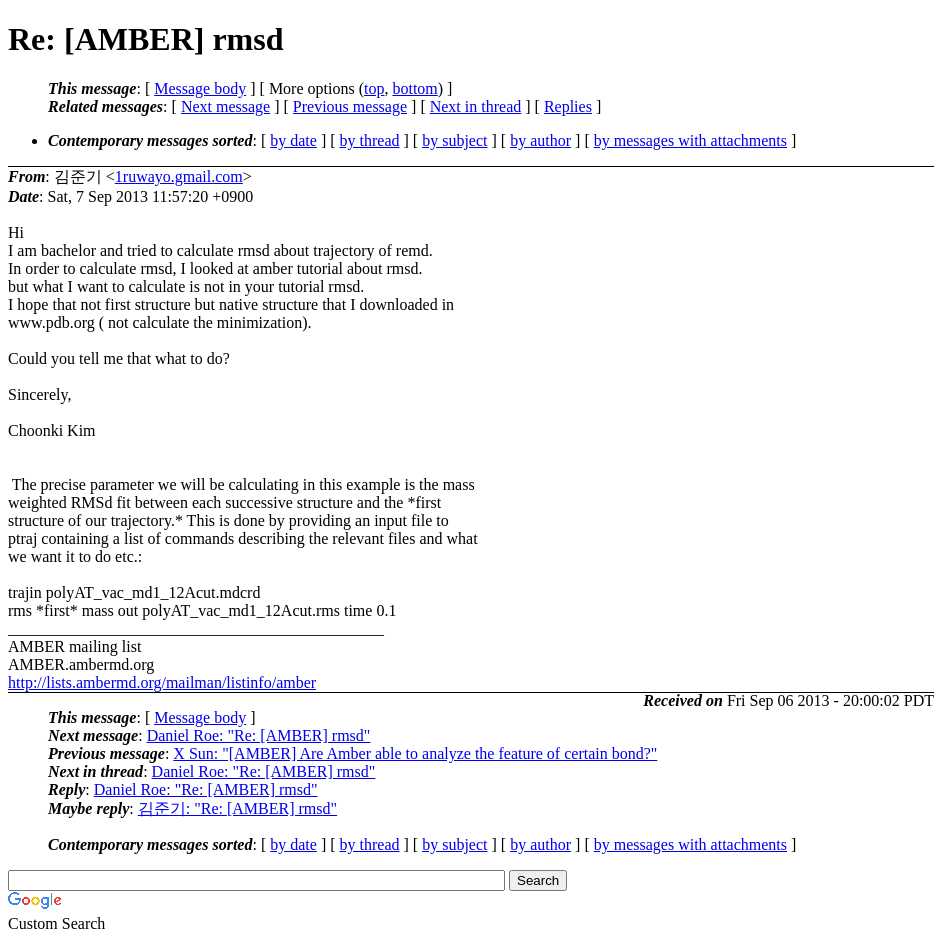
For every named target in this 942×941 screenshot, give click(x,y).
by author (540, 140)
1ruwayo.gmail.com (179, 176)
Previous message (350, 106)
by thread (370, 140)
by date (293, 140)
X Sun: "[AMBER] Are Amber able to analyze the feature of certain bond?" (415, 753)
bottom (414, 88)
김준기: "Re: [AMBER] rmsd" (237, 808)
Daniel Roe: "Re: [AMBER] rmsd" (259, 735)
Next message (225, 106)
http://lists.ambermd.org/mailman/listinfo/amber (162, 682)
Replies (568, 106)
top (374, 88)
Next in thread (476, 106)
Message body (200, 88)
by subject (454, 140)
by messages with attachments (690, 140)
